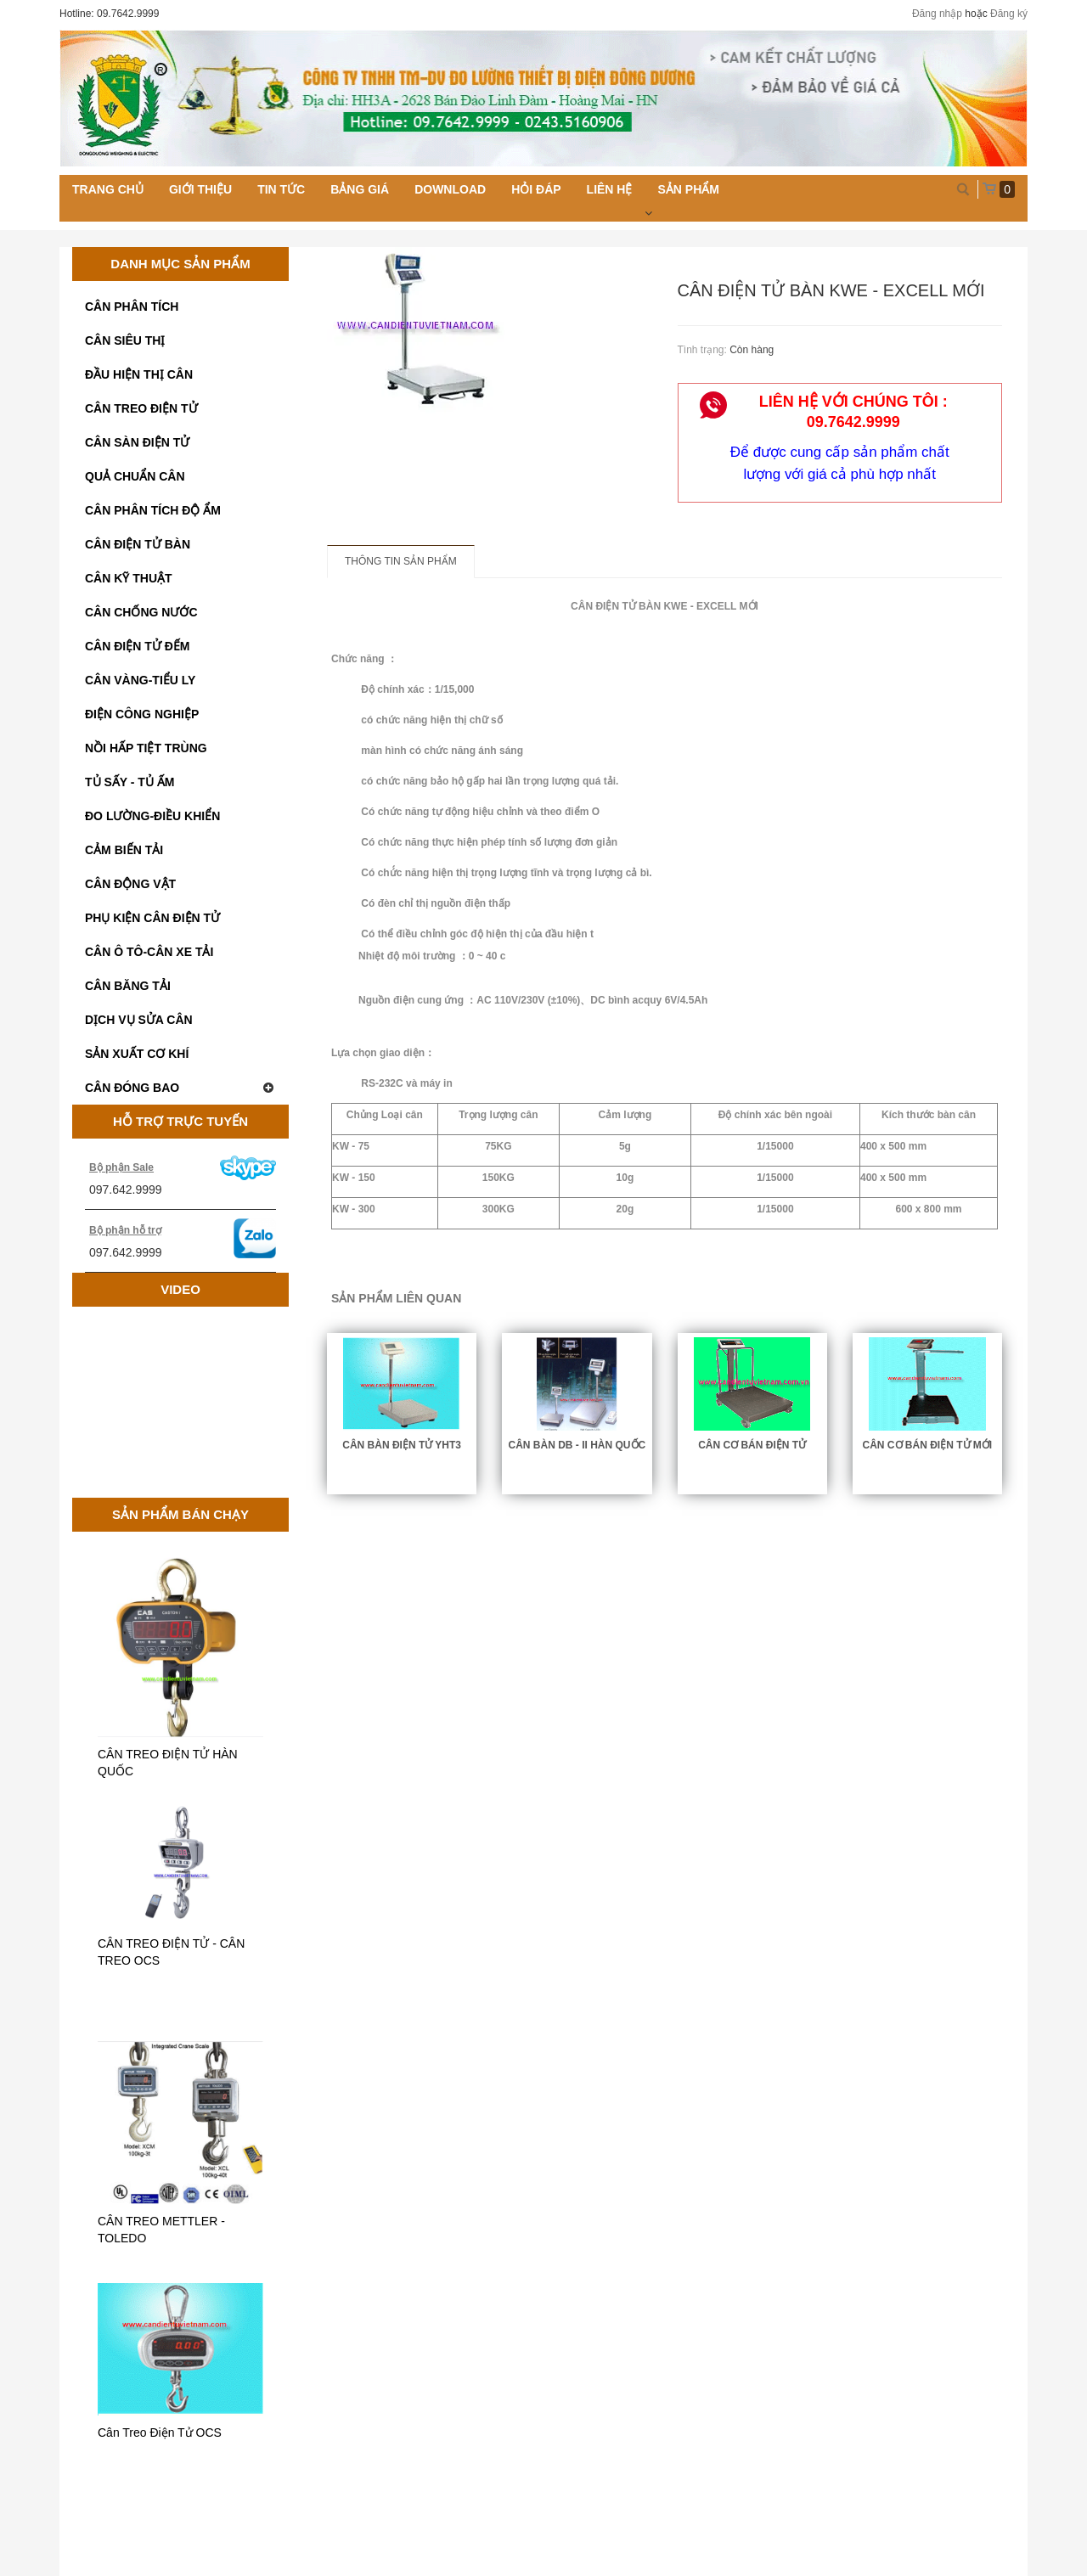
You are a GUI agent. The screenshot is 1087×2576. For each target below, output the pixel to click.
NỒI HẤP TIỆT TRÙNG (146, 748)
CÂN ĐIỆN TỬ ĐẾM (137, 646)
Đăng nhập (937, 14)
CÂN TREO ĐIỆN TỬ (141, 408)
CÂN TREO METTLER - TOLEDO (161, 2229)
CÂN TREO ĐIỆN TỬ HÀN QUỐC (168, 1762)
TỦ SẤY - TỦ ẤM (129, 782)
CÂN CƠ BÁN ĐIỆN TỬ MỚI (928, 1445)
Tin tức (281, 189)
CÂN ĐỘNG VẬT (130, 884)
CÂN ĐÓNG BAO (180, 1087)
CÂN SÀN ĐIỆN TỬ (137, 442)
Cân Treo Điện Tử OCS (160, 2432)
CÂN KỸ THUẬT (128, 578)
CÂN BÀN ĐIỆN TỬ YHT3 (401, 1445)
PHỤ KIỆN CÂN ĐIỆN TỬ (152, 918)
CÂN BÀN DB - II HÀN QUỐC (577, 1445)
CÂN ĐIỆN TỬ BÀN (137, 544)
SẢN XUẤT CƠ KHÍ (137, 1053)
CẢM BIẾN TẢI (124, 850)
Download (450, 189)
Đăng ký (1009, 14)
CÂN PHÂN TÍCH (131, 306)
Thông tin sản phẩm (401, 561)
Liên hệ (610, 189)
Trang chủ (108, 189)
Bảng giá (359, 189)
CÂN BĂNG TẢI (128, 986)
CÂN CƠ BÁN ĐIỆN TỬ (752, 1445)
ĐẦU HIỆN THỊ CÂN (139, 374)
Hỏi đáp (535, 189)
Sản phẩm (687, 189)
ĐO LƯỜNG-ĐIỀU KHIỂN (152, 816)
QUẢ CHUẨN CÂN (135, 476)
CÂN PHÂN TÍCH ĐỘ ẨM (153, 510)
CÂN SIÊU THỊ (125, 340)
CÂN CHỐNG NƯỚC (141, 612)
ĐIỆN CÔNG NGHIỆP (142, 714)
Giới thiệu (200, 189)
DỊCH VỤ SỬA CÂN (139, 1019)
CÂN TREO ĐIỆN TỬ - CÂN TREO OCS (171, 1952)
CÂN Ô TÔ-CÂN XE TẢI (149, 952)
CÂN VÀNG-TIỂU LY (140, 680)
